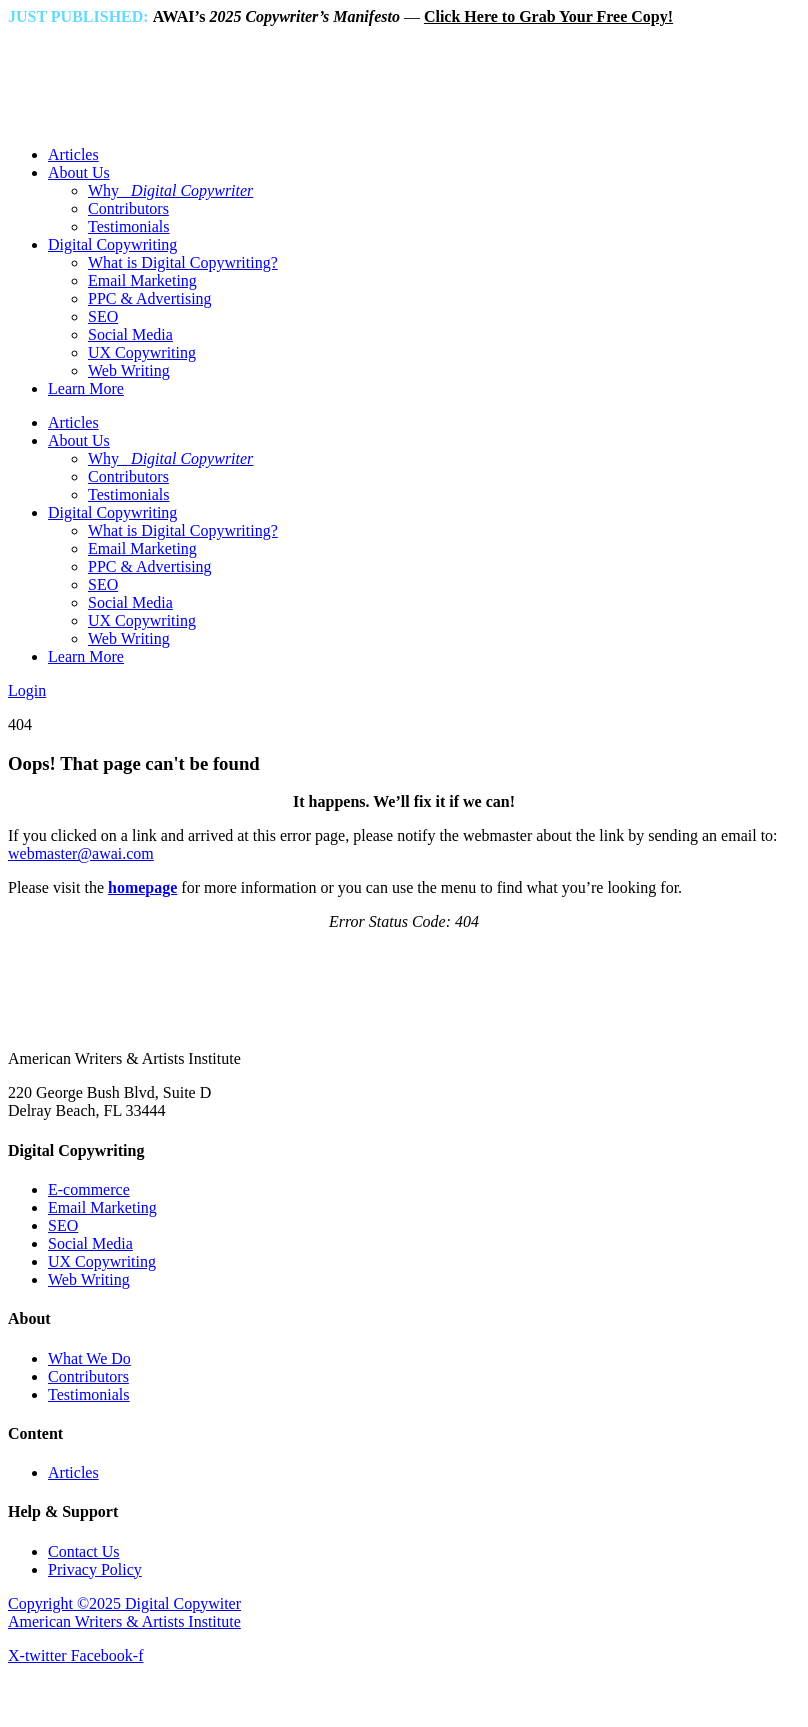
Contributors (128, 208)
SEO (103, 316)
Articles (73, 154)
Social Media (130, 334)
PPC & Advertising (150, 298)
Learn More (86, 388)
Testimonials (129, 226)
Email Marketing (142, 280)
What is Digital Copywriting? (183, 262)
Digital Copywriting (112, 244)
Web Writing (129, 370)
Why (170, 190)
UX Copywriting (142, 352)
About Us (79, 172)
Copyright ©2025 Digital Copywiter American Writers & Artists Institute (124, 1612)
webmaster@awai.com (81, 853)
